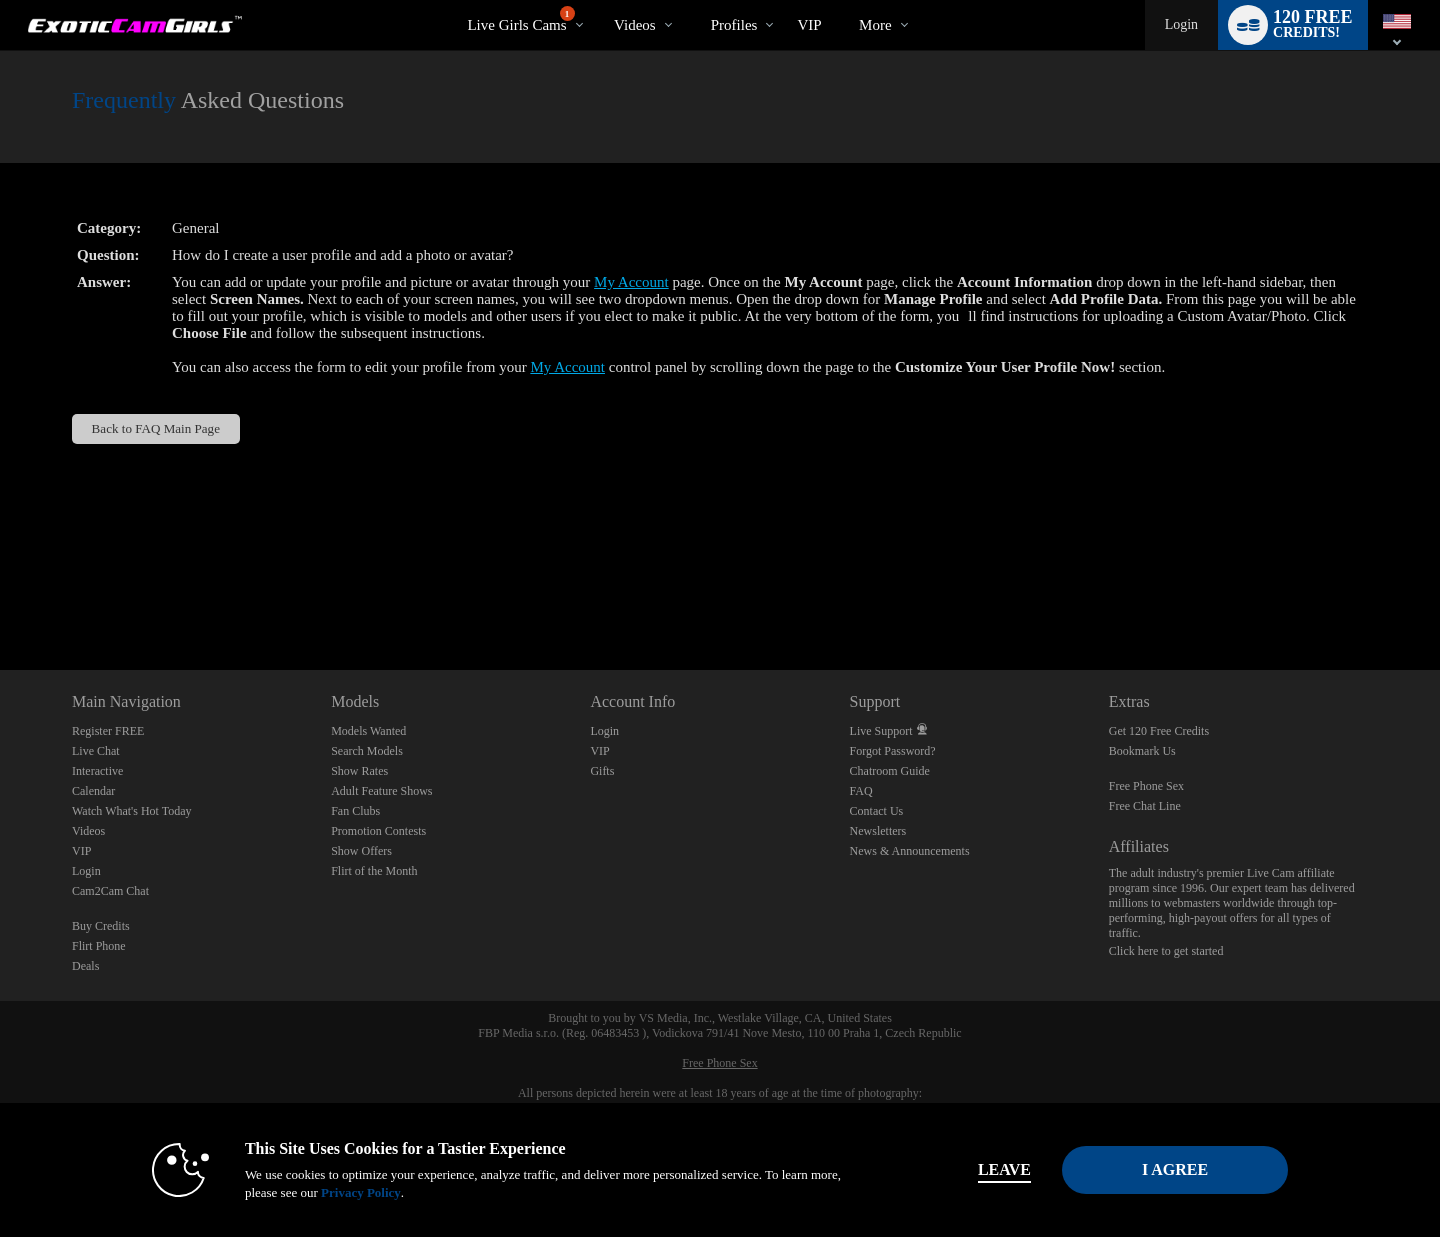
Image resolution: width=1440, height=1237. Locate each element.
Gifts (602, 771)
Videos (635, 25)
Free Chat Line (1145, 806)
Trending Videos (597, 0)
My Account (631, 282)
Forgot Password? (893, 751)
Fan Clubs (355, 811)
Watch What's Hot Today (132, 811)
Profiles (734, 25)
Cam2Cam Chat (110, 891)
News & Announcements (910, 851)
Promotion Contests (378, 831)
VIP (809, 25)
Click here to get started (1166, 951)
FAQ (861, 791)
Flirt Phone (99, 946)
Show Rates (359, 771)
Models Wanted (368, 731)
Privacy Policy (356, 1192)
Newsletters (878, 831)
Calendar (93, 791)
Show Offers (361, 851)
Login (1181, 24)
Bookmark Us (1142, 751)
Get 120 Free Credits (1159, 731)
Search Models (367, 751)
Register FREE (108, 731)
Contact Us (877, 811)
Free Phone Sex (1146, 786)
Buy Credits (101, 926)
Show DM (0, 595)
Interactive (97, 771)
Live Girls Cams (520, 19)
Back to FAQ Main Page (156, 428)
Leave (999, 1169)
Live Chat (96, 751)
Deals (85, 966)
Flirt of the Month (374, 871)
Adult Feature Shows (381, 791)
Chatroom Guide (890, 771)
